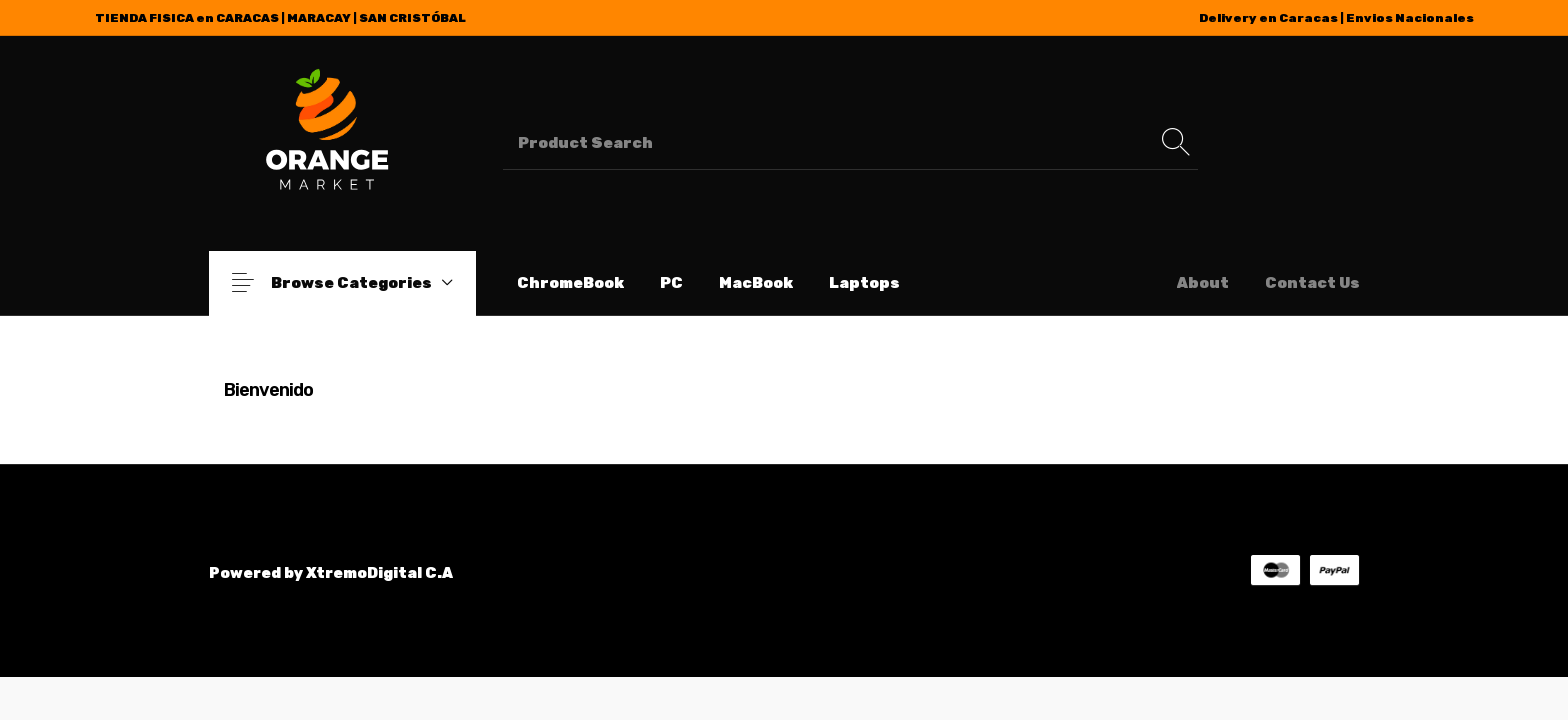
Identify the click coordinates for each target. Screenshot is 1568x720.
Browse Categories (368, 283)
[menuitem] (570, 284)
